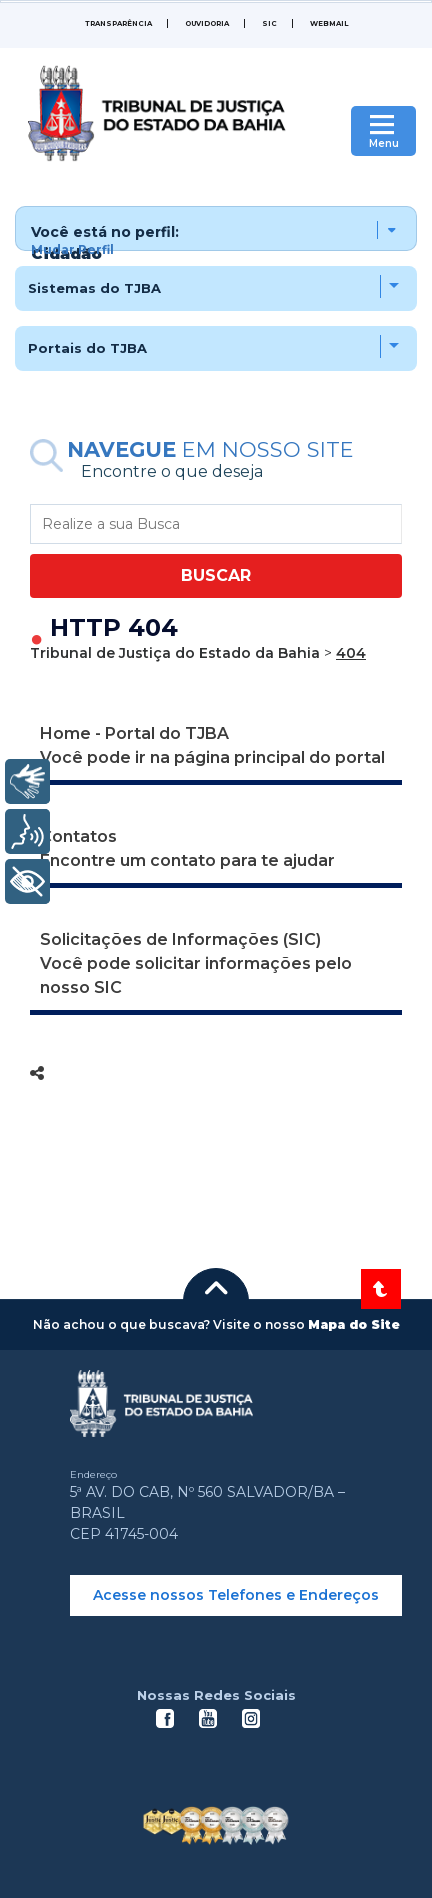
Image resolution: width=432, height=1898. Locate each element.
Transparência (118, 23)
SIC (269, 23)
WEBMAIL (329, 23)
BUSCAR (216, 575)
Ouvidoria (207, 23)
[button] (216, 228)
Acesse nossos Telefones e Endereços (236, 1595)
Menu (384, 143)
